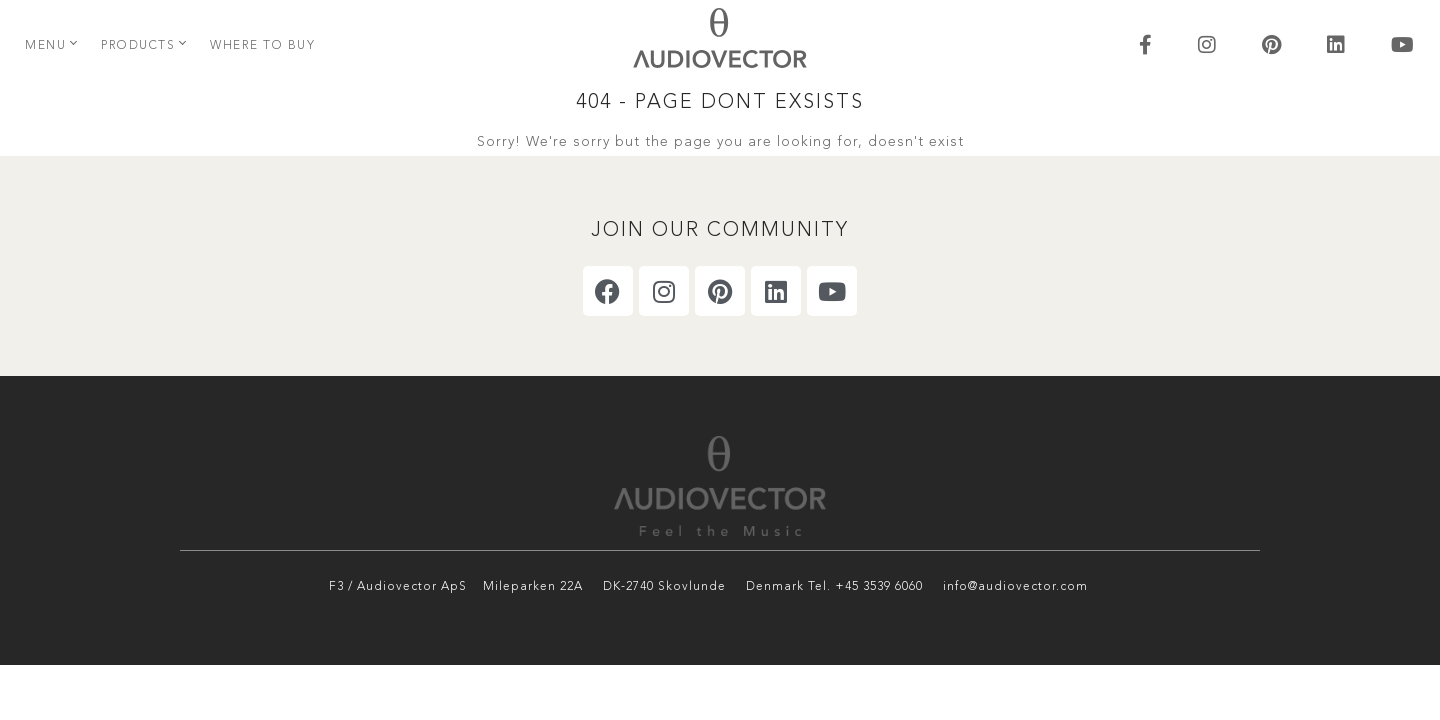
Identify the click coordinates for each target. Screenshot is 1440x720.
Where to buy (262, 46)
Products (138, 46)
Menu (45, 46)
